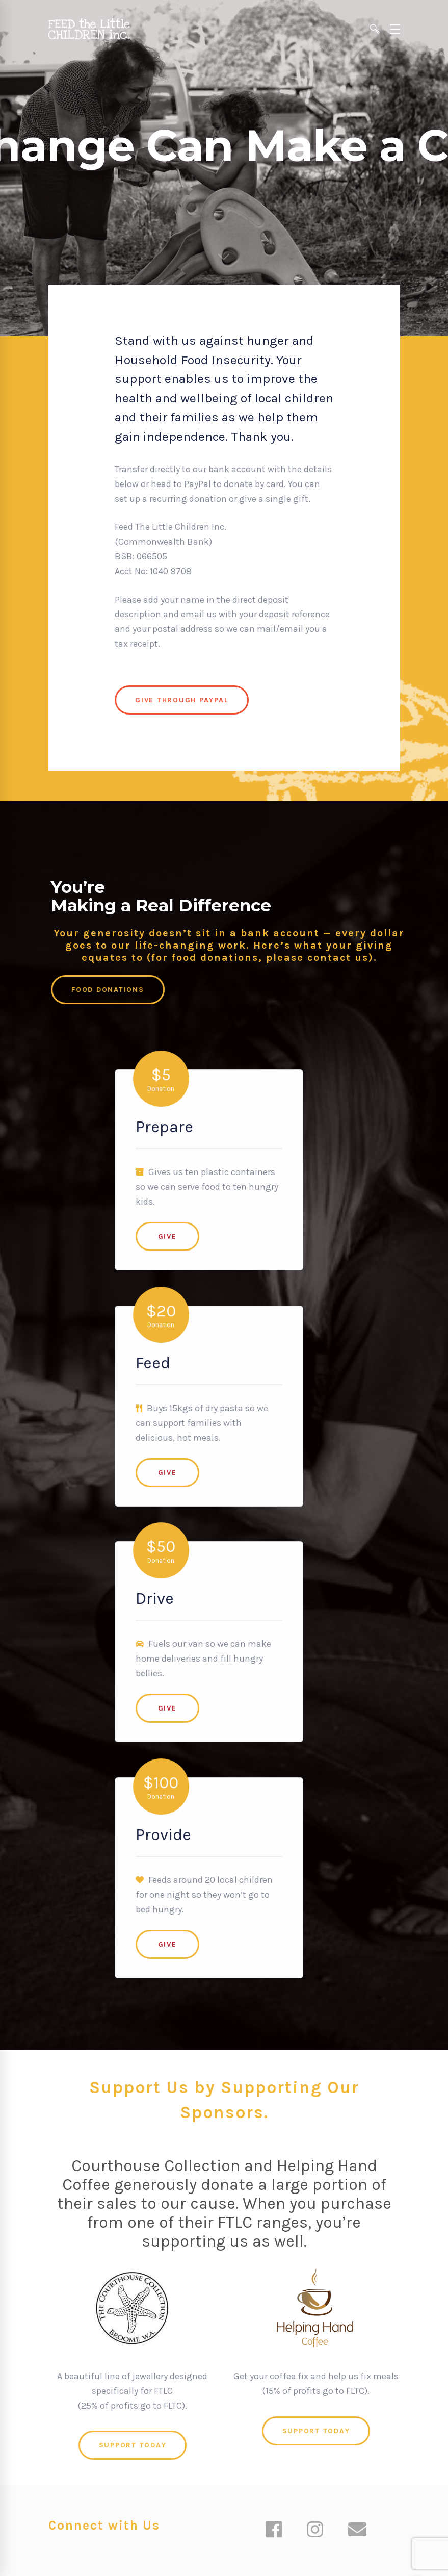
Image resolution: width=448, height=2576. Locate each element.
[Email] (357, 2530)
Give (183, 1208)
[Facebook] (273, 2530)
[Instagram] (315, 2530)
